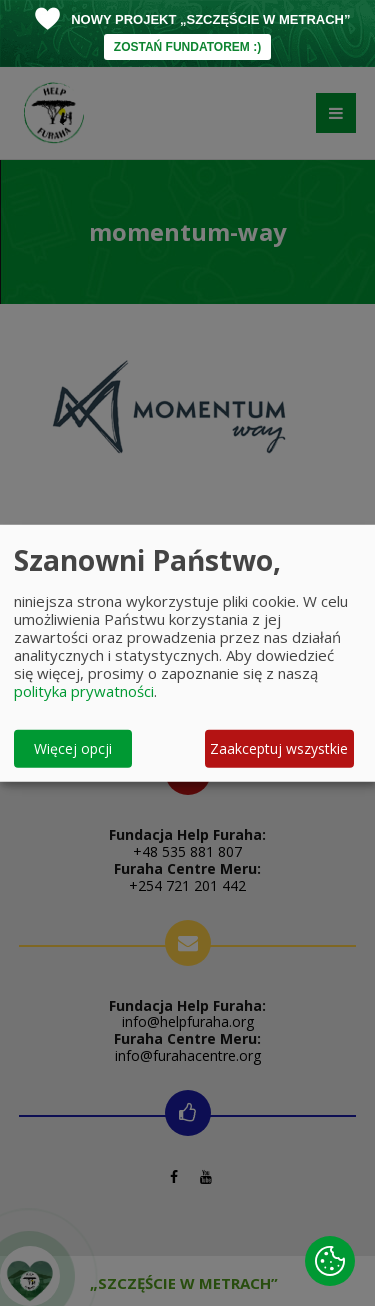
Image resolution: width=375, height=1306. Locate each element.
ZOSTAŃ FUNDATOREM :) (187, 47)
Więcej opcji (73, 748)
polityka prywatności (84, 690)
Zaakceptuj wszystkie (279, 748)
